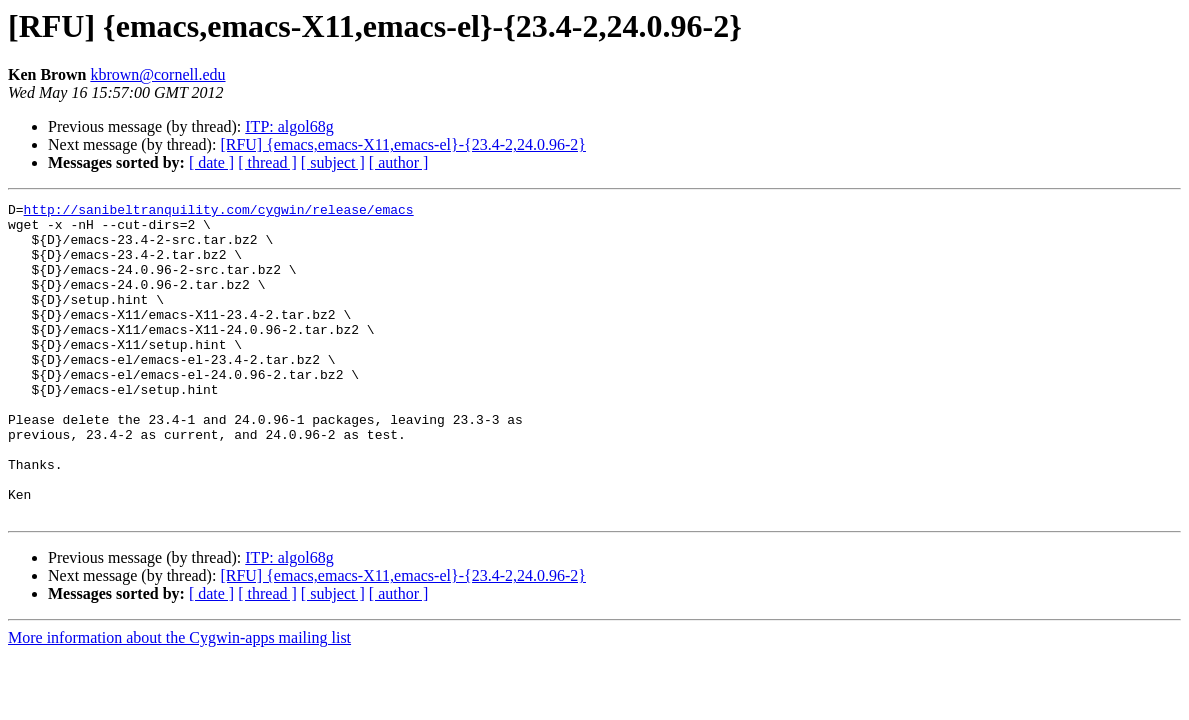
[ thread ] (267, 162)
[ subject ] (333, 162)
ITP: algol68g (289, 126)
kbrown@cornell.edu (157, 74)
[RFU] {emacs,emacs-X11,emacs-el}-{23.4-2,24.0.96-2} (403, 144)
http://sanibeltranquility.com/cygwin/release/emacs (219, 212)
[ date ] (211, 162)
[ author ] (399, 162)
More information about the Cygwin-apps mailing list (179, 700)
